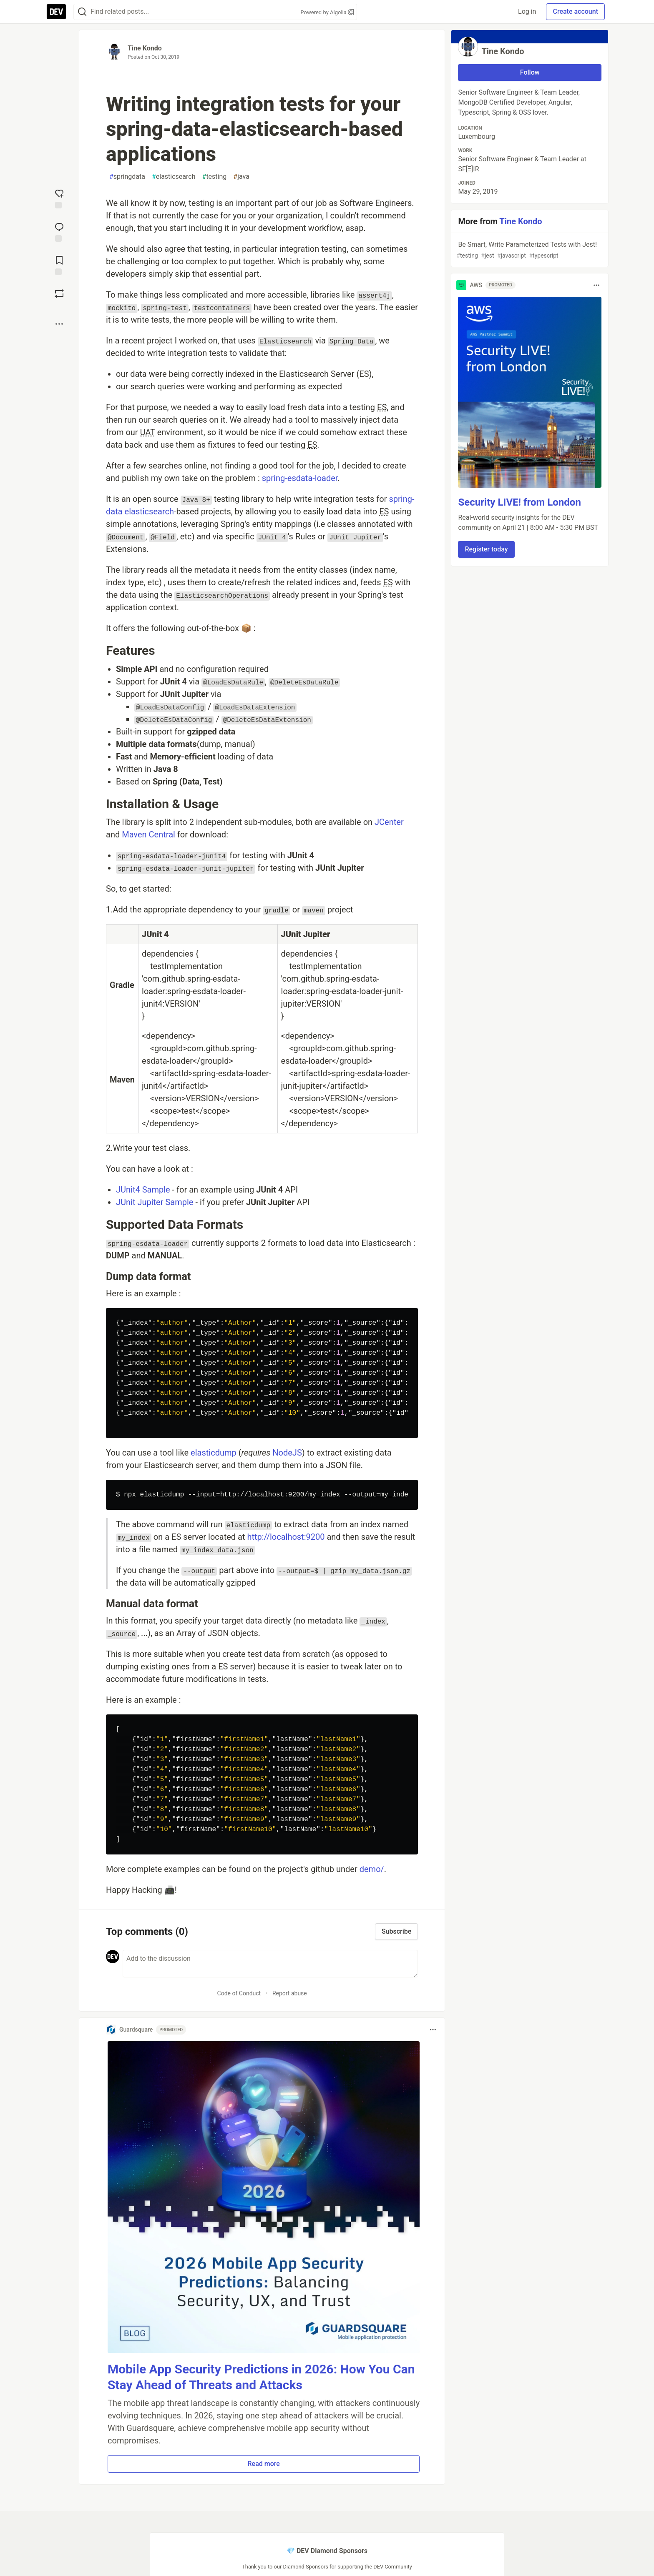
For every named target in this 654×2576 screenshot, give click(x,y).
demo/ (372, 1869)
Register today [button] (486, 549)
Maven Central (148, 834)
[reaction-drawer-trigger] (59, 198)
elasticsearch (174, 177)
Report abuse (289, 1993)
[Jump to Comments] (59, 231)
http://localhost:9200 (285, 1537)
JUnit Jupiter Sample (154, 1202)
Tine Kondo (145, 48)
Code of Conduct (239, 1993)
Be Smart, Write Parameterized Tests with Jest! (528, 250)
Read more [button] (264, 2464)
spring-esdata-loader (300, 478)
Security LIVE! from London (519, 502)
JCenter (389, 822)
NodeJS (287, 1453)
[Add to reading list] (59, 264)
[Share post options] (59, 324)
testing (214, 177)
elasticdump (213, 1453)
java (241, 177)
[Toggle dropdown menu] (433, 2029)
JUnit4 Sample (143, 1190)
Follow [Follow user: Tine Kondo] (530, 72)
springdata (127, 177)
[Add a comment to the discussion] (270, 1963)
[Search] (82, 12)
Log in (527, 11)
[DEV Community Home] (56, 11)
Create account (575, 11)
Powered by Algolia (327, 12)
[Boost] (59, 293)
